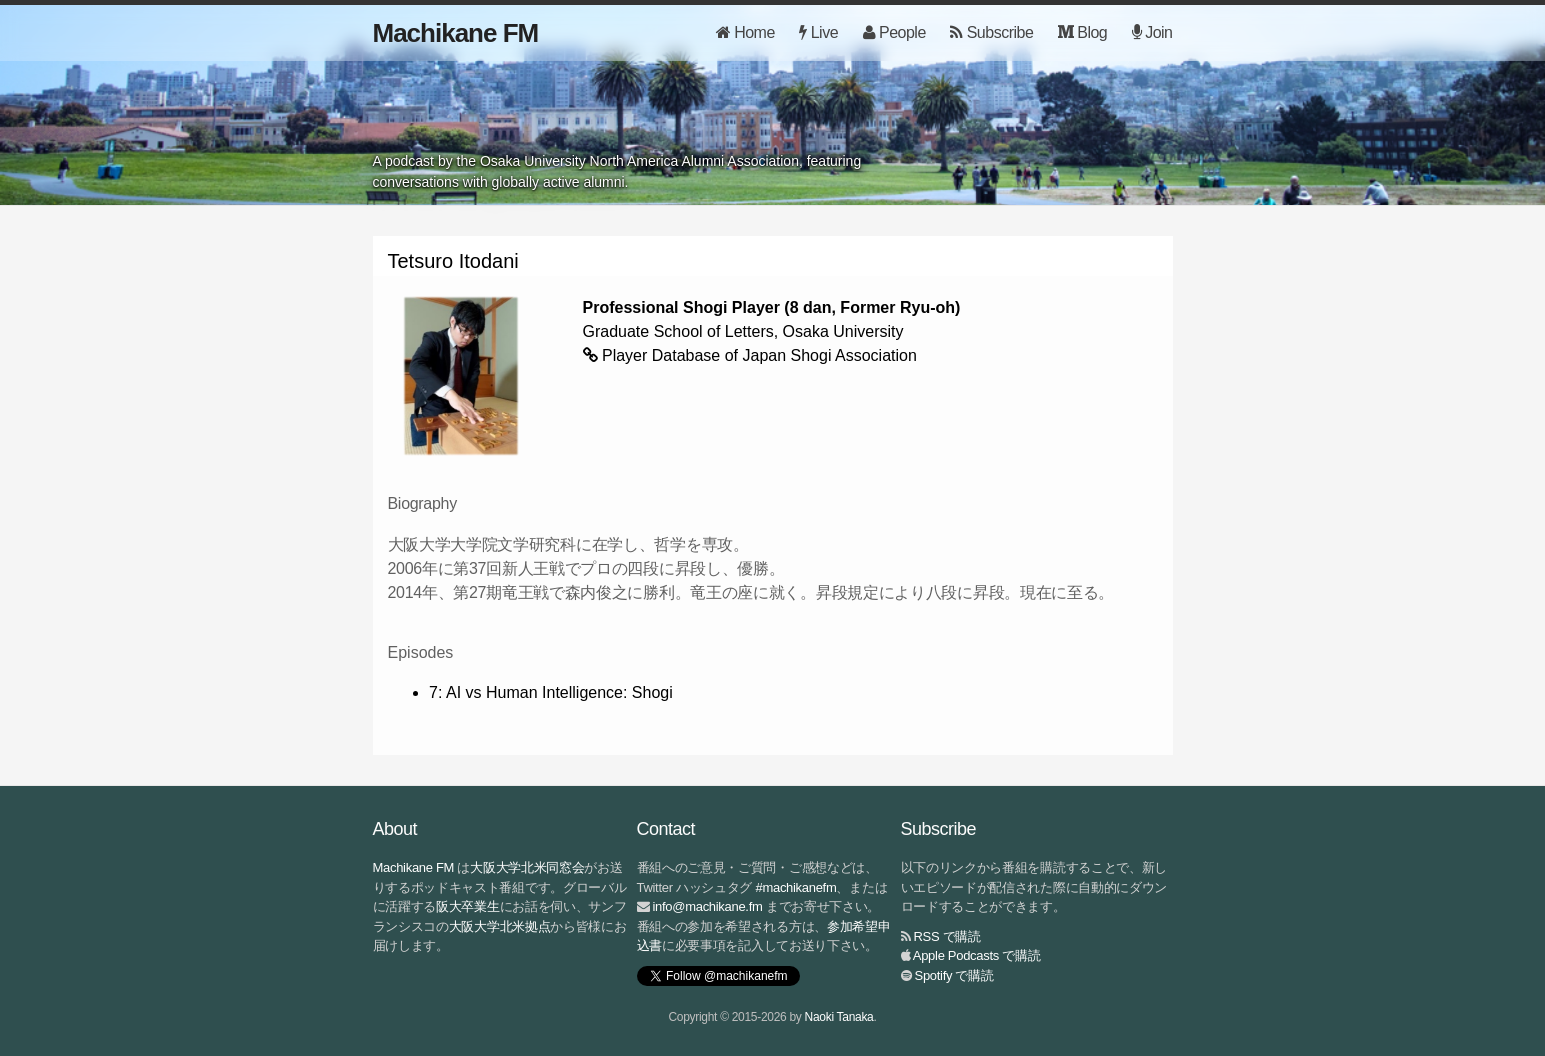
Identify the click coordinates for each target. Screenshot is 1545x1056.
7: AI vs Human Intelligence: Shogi (551, 692)
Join (1152, 32)
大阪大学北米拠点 (500, 926)
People (894, 32)
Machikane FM (456, 33)
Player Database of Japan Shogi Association (759, 355)
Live (818, 32)
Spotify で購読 (954, 975)
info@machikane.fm (708, 906)
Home (745, 32)
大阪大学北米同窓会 (527, 867)
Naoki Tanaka (839, 1017)
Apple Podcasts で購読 (977, 955)
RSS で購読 (947, 936)
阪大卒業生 (468, 906)
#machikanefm (796, 887)
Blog (1082, 32)
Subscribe (991, 32)
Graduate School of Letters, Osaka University (743, 331)
